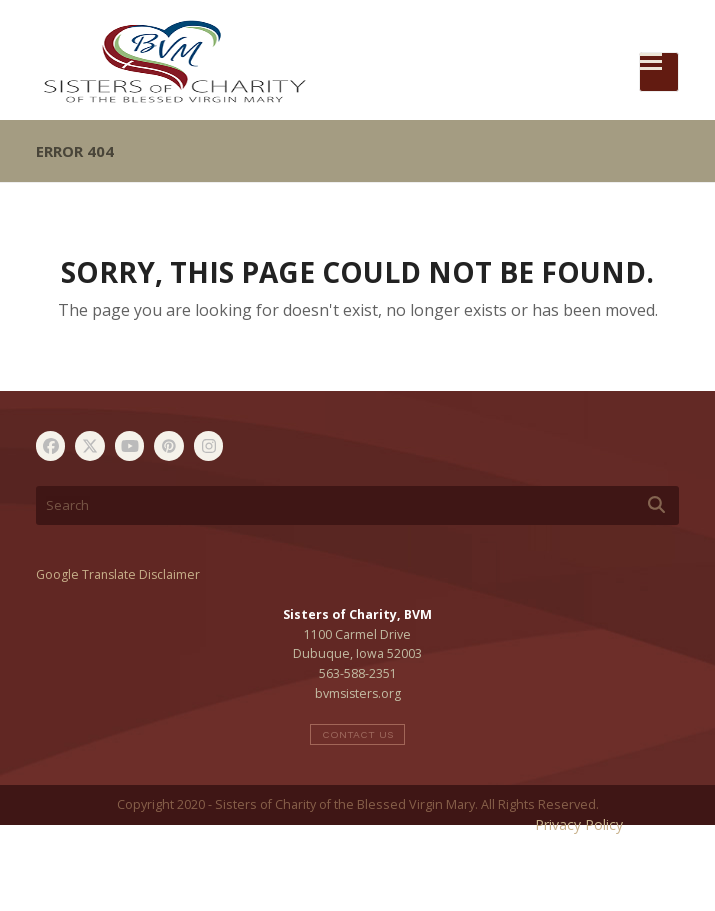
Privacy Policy (579, 824)
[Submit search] (656, 505)
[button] (659, 72)
